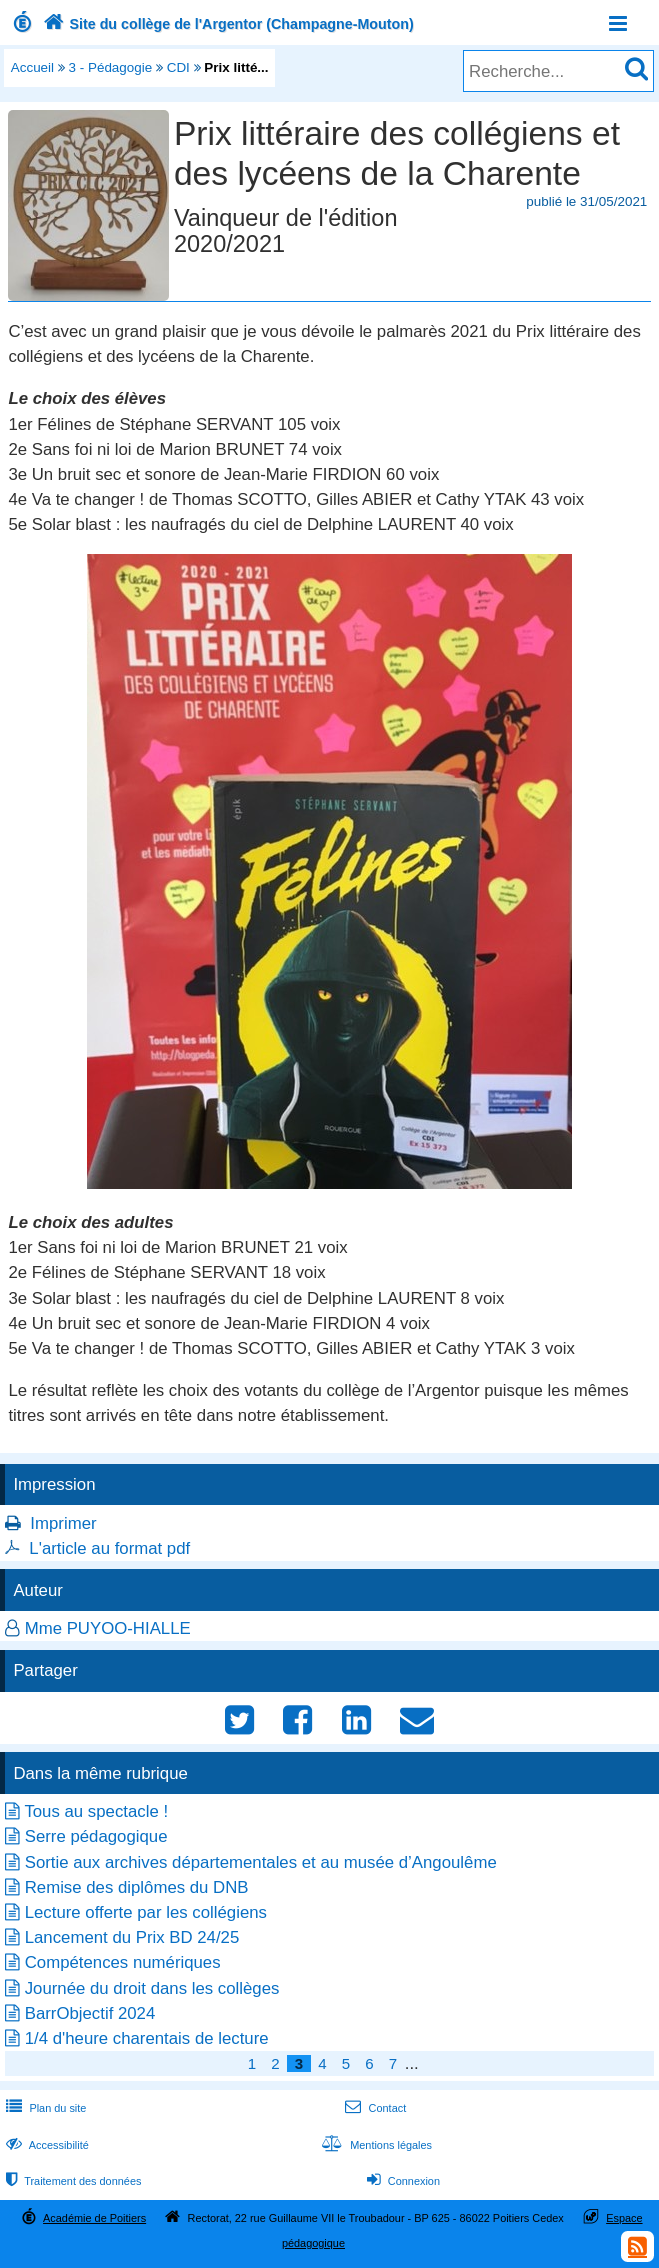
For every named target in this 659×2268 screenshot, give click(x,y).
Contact (373, 2108)
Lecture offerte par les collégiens (146, 1912)
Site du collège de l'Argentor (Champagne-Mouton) (226, 24)
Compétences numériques (123, 1962)
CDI (178, 67)
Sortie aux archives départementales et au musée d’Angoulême (261, 1862)
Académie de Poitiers (94, 2218)
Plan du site (44, 2108)
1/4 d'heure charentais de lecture (147, 2038)
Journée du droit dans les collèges (152, 1988)
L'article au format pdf (109, 1548)
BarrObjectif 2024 (90, 2013)
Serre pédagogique (96, 1836)
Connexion (401, 2181)
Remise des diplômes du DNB (137, 1887)
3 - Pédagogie (111, 67)
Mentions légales (375, 2145)
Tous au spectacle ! (96, 1811)
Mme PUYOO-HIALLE (108, 1628)
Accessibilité (45, 2145)
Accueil (32, 67)
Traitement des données (71, 2181)
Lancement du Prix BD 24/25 (132, 1937)
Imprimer (63, 1523)
